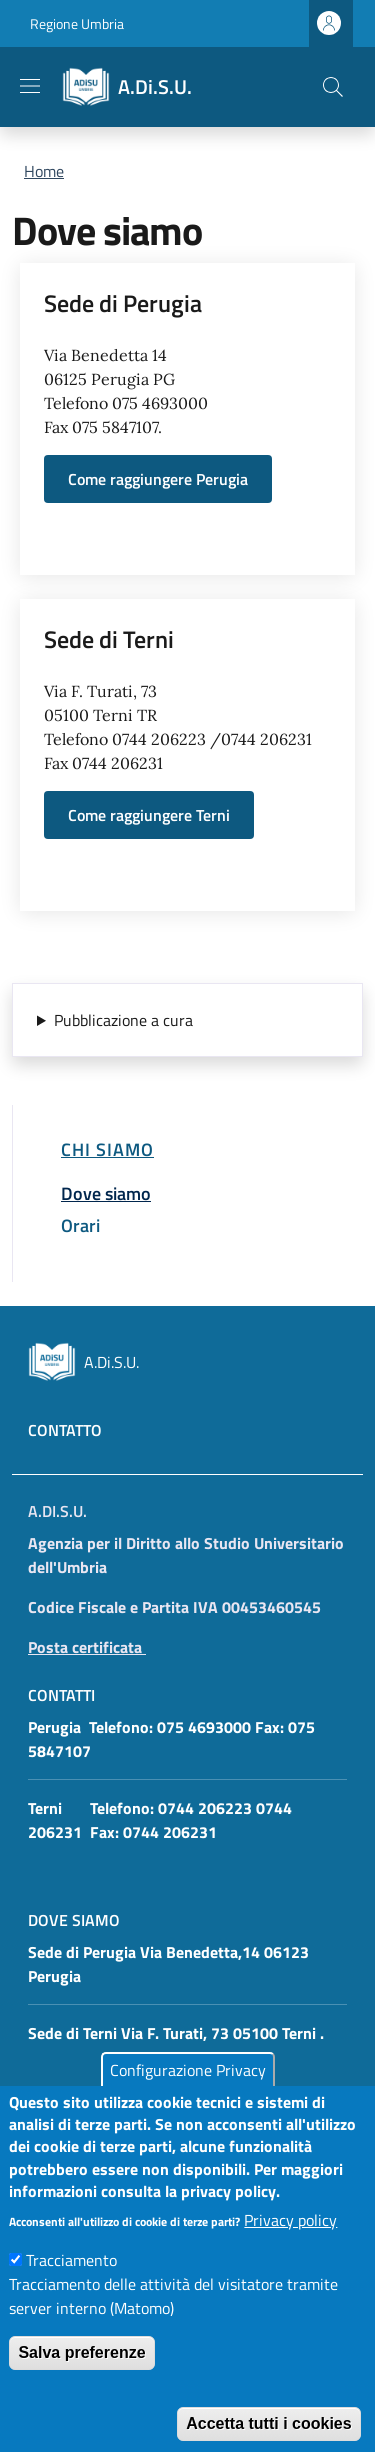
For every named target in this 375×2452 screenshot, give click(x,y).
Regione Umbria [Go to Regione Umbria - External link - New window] (77, 23)
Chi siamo (107, 1149)
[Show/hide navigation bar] (30, 86)
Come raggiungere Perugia (158, 479)
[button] (333, 87)
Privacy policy (290, 2251)
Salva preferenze (81, 2383)
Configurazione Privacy (188, 2102)
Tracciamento (71, 2291)
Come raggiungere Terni (149, 815)
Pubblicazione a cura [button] (123, 1020)
